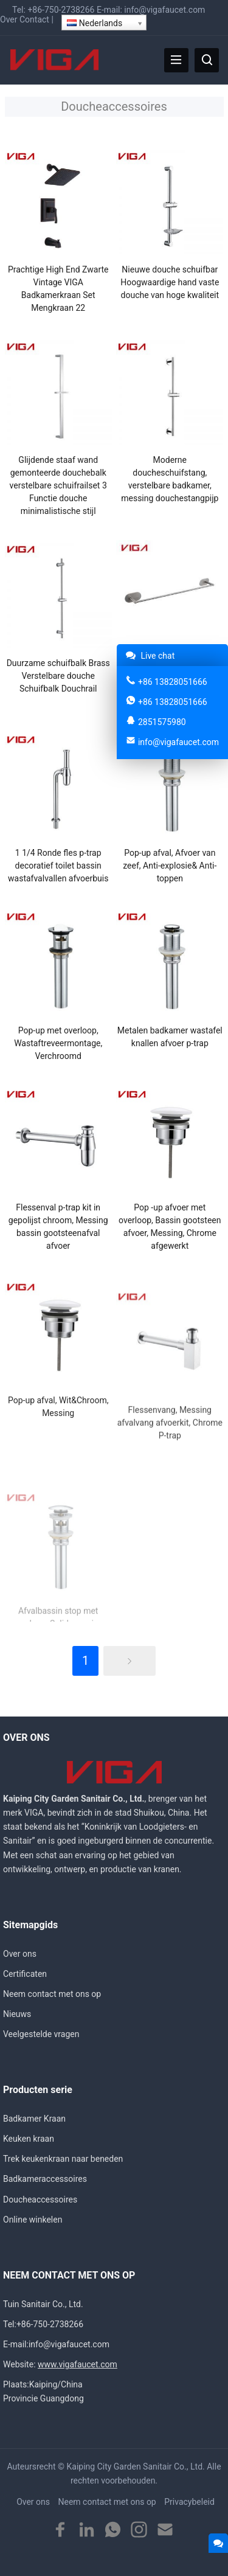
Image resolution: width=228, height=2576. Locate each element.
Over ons (19, 1954)
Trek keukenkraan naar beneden (63, 2159)
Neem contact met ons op (52, 1994)
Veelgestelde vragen (41, 2034)
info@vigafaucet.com (164, 10)
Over (9, 19)
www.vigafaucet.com (77, 2364)
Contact (34, 19)
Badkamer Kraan (34, 2118)
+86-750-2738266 (60, 10)
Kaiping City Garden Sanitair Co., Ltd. (136, 2466)
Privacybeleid (189, 2502)
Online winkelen (32, 2219)
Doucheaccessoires (40, 2199)
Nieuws (17, 2014)
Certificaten (25, 1974)
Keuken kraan (28, 2139)
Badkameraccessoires (45, 2179)
